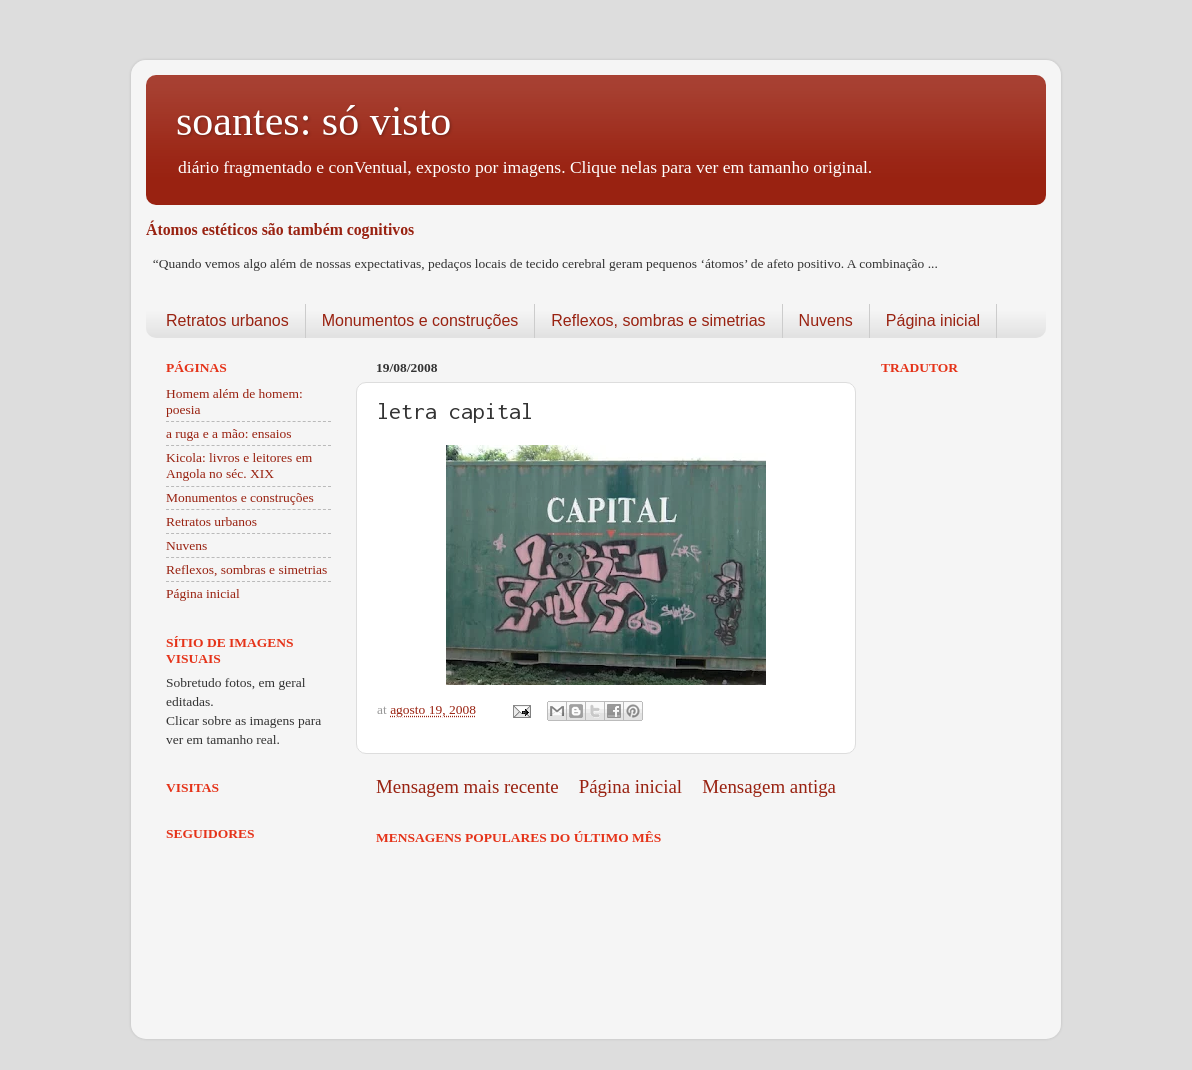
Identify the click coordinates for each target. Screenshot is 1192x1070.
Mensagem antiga (769, 786)
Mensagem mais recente (467, 786)
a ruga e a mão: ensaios (229, 433)
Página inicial (933, 320)
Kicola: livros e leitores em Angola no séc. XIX (239, 465)
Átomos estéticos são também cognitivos (280, 229)
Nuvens (826, 320)
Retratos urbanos (227, 320)
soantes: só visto (313, 121)
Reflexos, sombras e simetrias (658, 320)
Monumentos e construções (420, 320)
